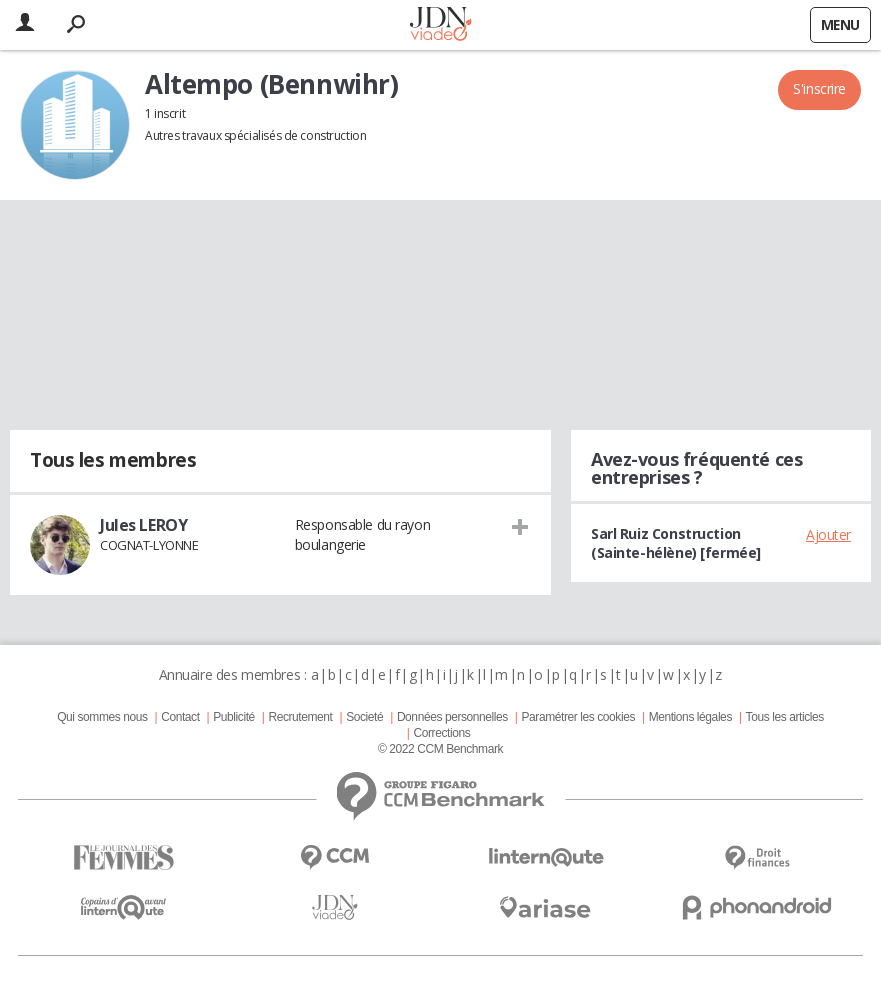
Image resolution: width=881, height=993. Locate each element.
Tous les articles (785, 717)
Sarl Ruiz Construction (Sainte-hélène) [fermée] (676, 543)
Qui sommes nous (102, 717)
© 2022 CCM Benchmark (440, 749)
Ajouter (828, 534)
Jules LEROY (143, 525)
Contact (180, 717)
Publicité (234, 717)
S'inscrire (819, 88)
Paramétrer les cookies (578, 717)
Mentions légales (690, 717)
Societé (364, 717)
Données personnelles (452, 717)
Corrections (441, 733)
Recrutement (300, 717)
